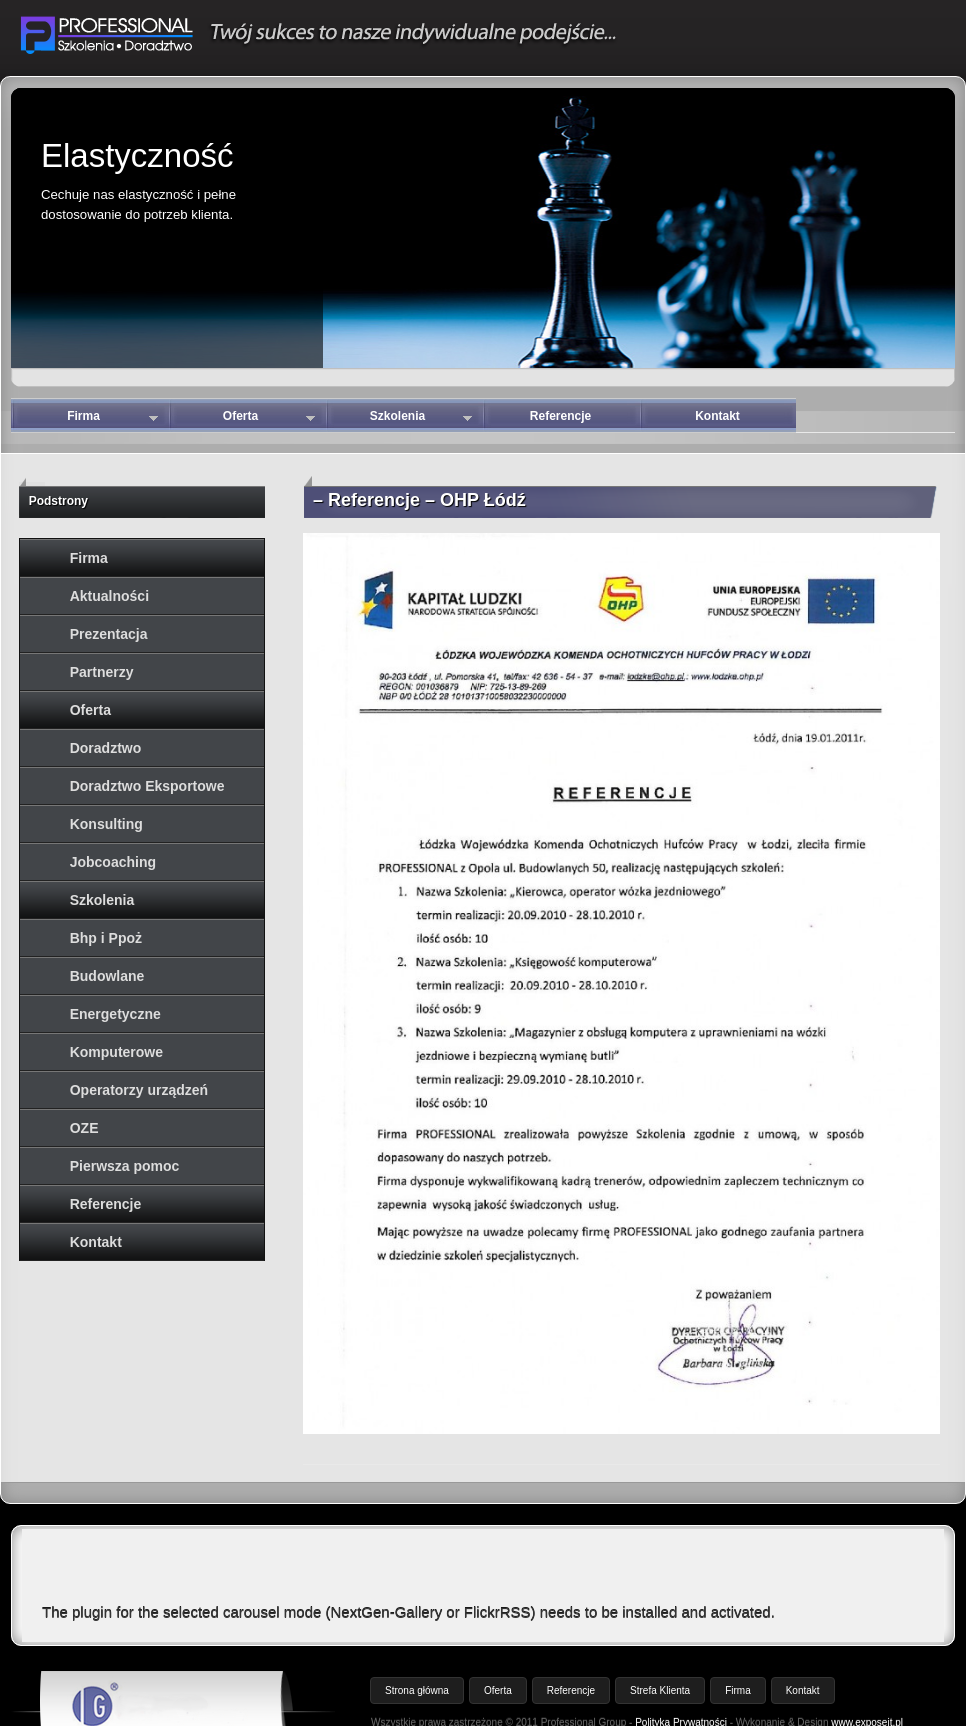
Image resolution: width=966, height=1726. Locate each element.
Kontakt (717, 416)
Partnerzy (102, 672)
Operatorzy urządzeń (139, 1090)
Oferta (269, 420)
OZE (84, 1128)
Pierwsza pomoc (125, 1166)
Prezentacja (109, 634)
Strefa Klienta (660, 1690)
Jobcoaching (113, 862)
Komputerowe (116, 1052)
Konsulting (106, 824)
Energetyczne (115, 1014)
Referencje (560, 416)
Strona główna (417, 1690)
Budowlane (107, 976)
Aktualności (109, 596)
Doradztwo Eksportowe (147, 786)
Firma (112, 420)
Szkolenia (421, 420)
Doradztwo (106, 748)
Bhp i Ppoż (106, 938)
